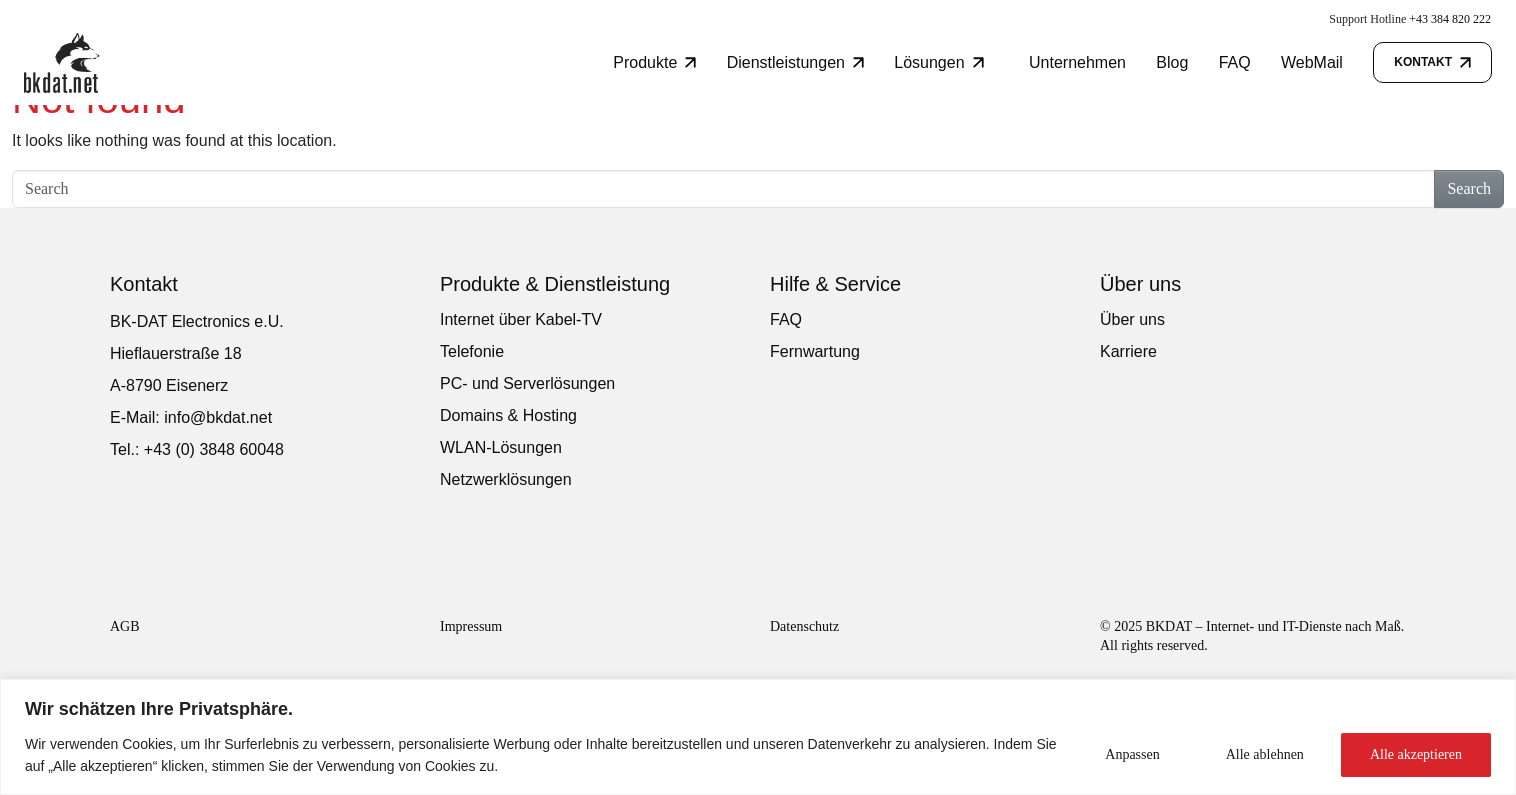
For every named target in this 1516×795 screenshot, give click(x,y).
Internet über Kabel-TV (521, 319)
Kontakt (1432, 62)
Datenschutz (804, 626)
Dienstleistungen (795, 62)
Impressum (471, 626)
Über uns (1132, 319)
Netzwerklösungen (506, 479)
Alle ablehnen (1265, 754)
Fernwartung (815, 351)
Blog (1172, 62)
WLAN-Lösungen (501, 447)
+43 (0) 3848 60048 (214, 449)
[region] (758, 737)
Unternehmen (1077, 62)
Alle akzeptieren (1416, 754)
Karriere (1128, 351)
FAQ (1235, 62)
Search (1469, 188)
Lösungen (938, 62)
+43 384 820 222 (1450, 19)
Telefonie (472, 351)
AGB (125, 626)
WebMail (1312, 62)
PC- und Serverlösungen (527, 383)
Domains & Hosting (508, 415)
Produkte (654, 62)
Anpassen (1132, 754)
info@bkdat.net (218, 417)
